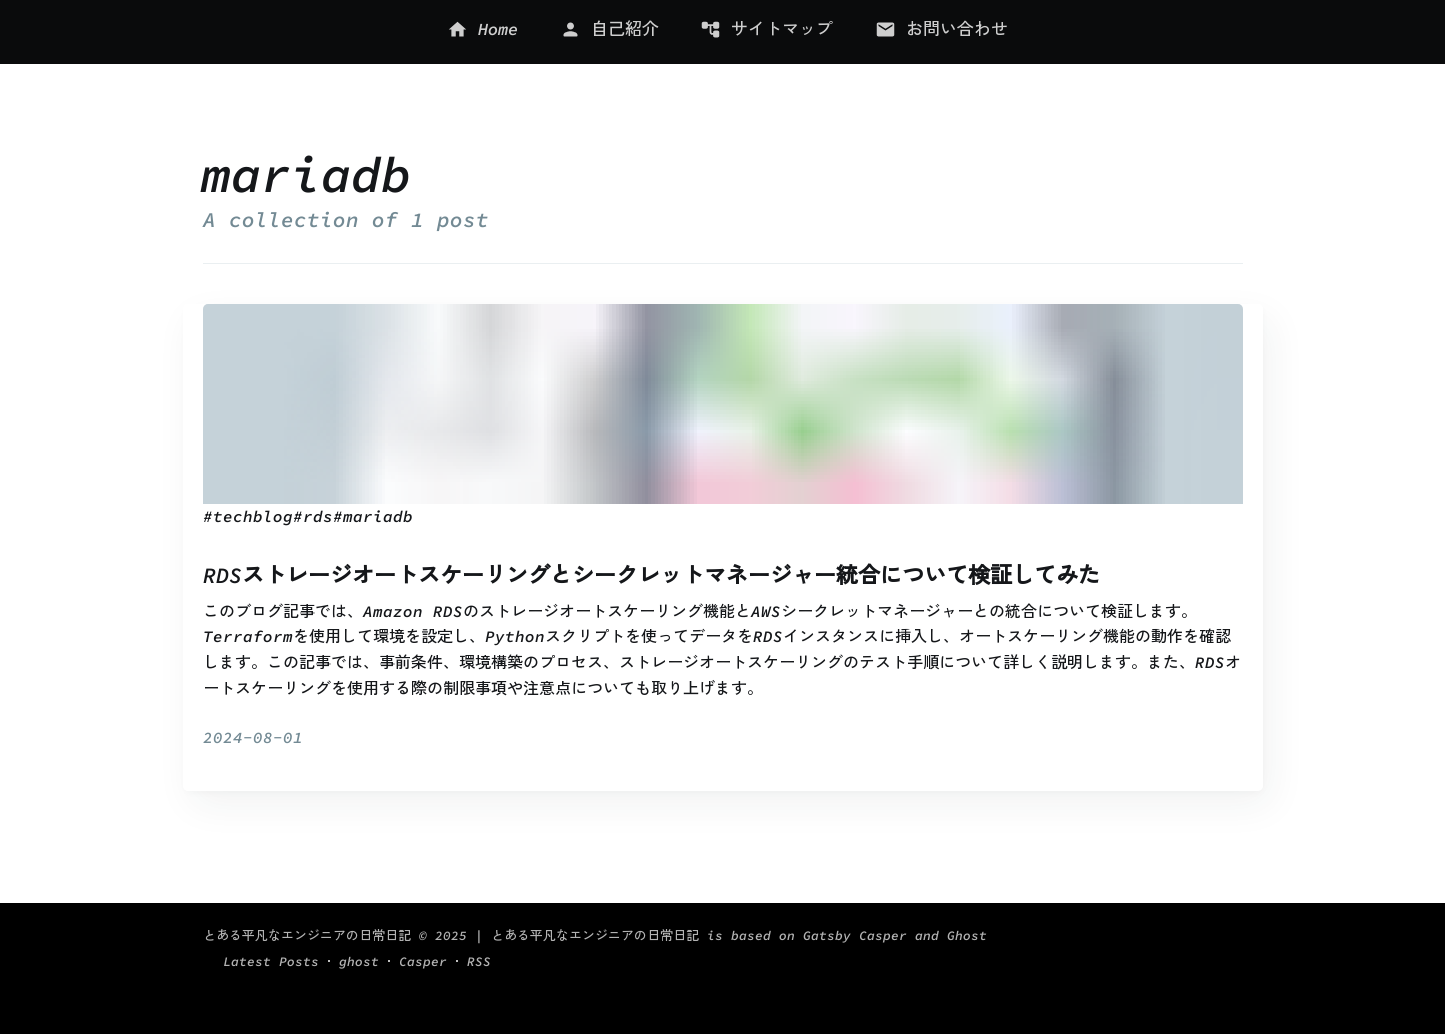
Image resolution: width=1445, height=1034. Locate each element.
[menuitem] (476, 32)
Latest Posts (1064, 960)
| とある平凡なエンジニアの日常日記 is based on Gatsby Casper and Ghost (661, 960)
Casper (1181, 960)
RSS (1230, 960)
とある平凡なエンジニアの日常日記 (307, 960)
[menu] (728, 32)
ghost (1129, 960)
